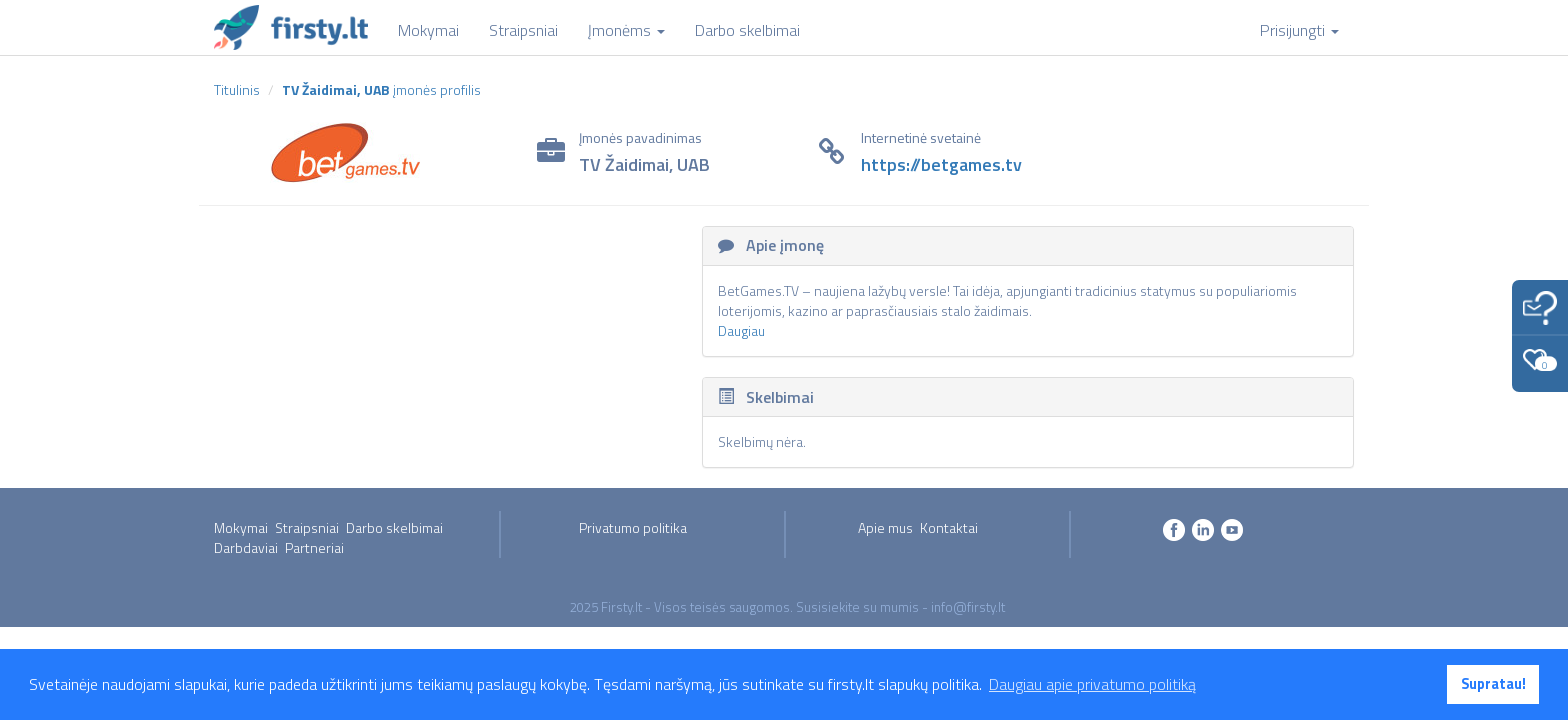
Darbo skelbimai (394, 527)
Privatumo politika (633, 527)
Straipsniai (307, 527)
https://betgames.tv (941, 164)
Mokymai (241, 527)
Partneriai (314, 547)
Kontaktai (949, 527)
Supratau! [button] (1493, 684)
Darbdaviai (246, 547)
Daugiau (741, 330)
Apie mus (885, 527)
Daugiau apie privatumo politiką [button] (1092, 684)
